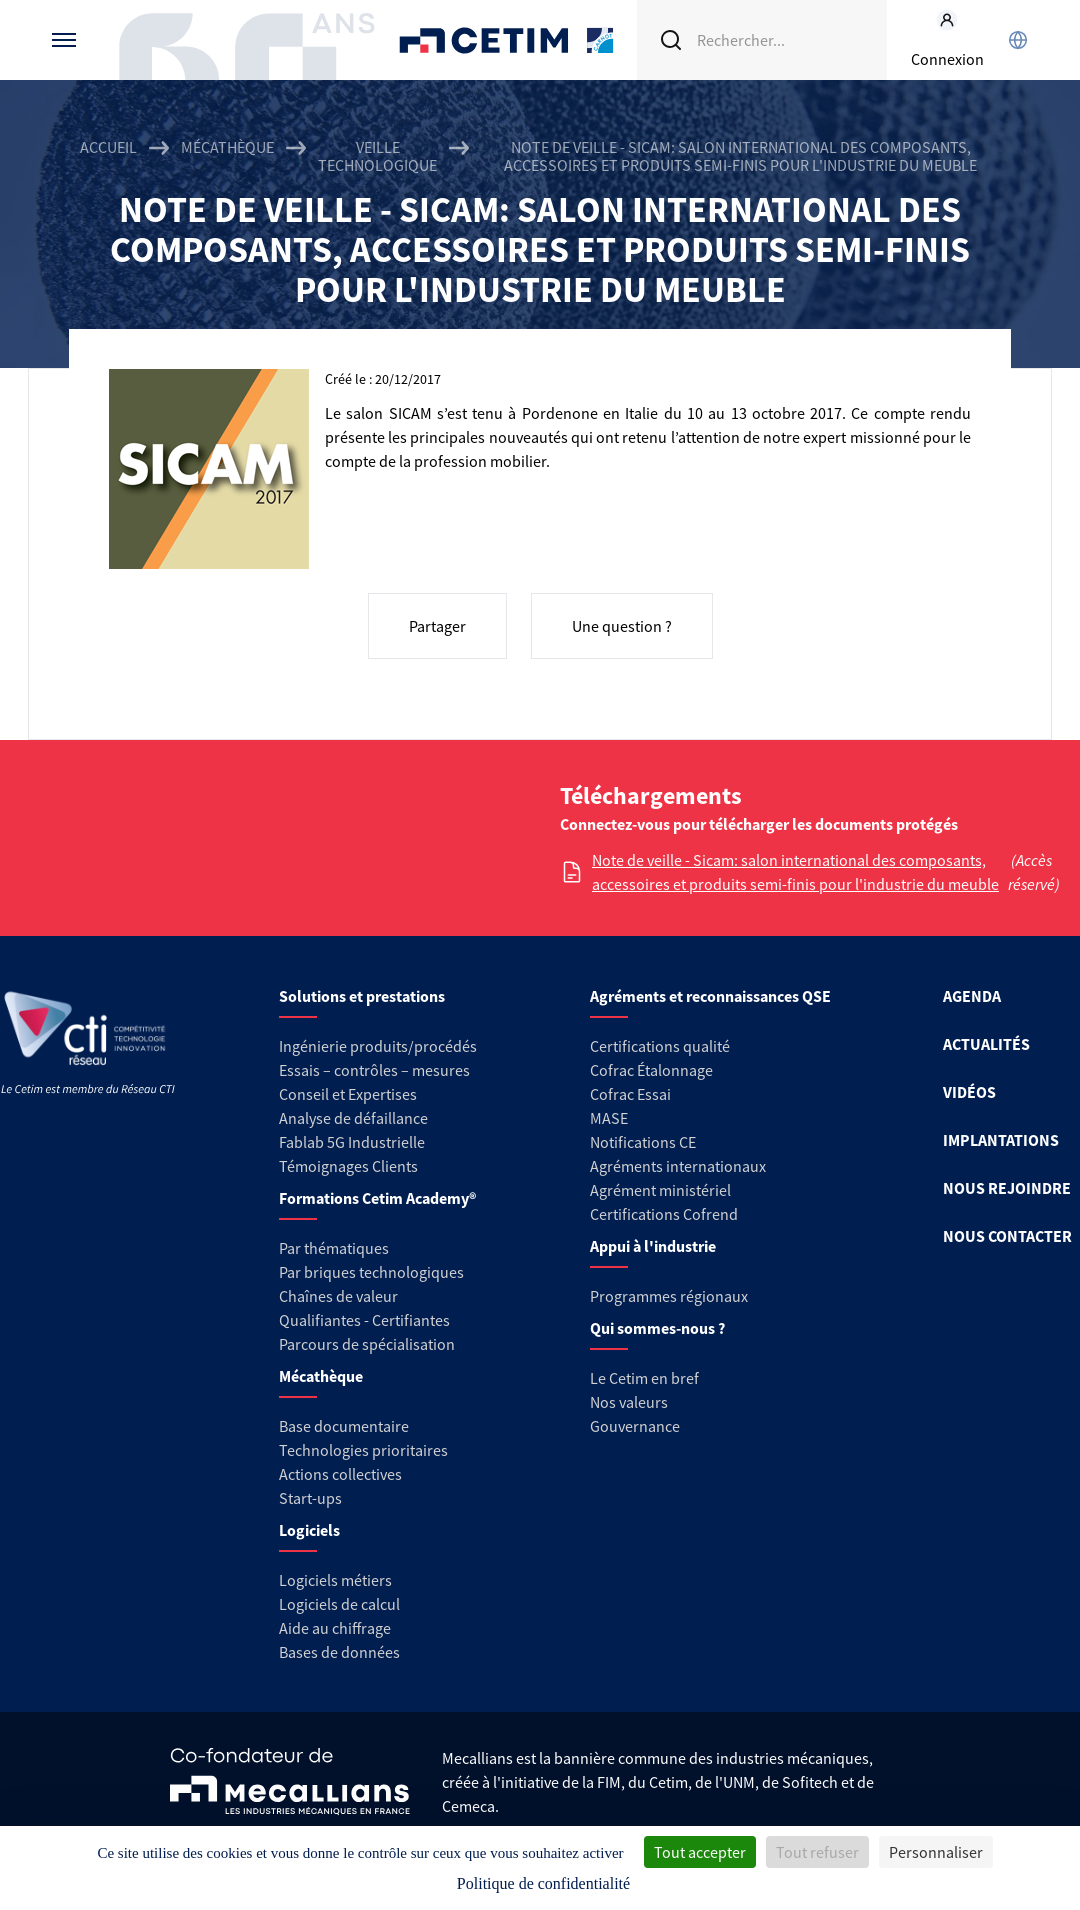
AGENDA (972, 996)
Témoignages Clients (348, 1166)
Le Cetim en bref (644, 1378)
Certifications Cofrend (664, 1214)
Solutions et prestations (362, 996)
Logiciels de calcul (339, 1604)
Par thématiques (334, 1248)
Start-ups (310, 1498)
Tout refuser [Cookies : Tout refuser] (817, 1852)
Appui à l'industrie (653, 1246)
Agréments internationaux (678, 1166)
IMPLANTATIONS (1001, 1140)
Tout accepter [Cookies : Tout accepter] (700, 1852)
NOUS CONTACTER (1007, 1236)
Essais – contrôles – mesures (374, 1070)
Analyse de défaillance (353, 1118)
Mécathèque (227, 147)
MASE (609, 1118)
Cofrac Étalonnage (651, 1070)
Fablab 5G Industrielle (352, 1142)
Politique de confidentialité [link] (543, 1883)
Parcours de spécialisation (367, 1344)
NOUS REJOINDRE (1007, 1188)
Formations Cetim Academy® (377, 1198)
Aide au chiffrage (335, 1628)
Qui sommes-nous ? (657, 1328)
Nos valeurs (629, 1402)
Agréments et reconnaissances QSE (710, 996)
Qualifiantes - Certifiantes (364, 1320)
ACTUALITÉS (986, 1044)
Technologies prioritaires (363, 1450)
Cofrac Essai (630, 1094)
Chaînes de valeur (338, 1296)
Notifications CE (643, 1142)
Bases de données (339, 1652)
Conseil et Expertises (348, 1094)
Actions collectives (340, 1474)
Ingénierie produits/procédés (378, 1046)
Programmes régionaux (669, 1296)
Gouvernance (635, 1426)
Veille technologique (377, 156)
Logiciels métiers (335, 1580)
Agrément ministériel (660, 1190)
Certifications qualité (660, 1046)
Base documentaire (344, 1426)
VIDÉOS (969, 1092)
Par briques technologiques (371, 1272)
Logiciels (309, 1530)
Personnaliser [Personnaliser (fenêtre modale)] (936, 1852)
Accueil (108, 147)
